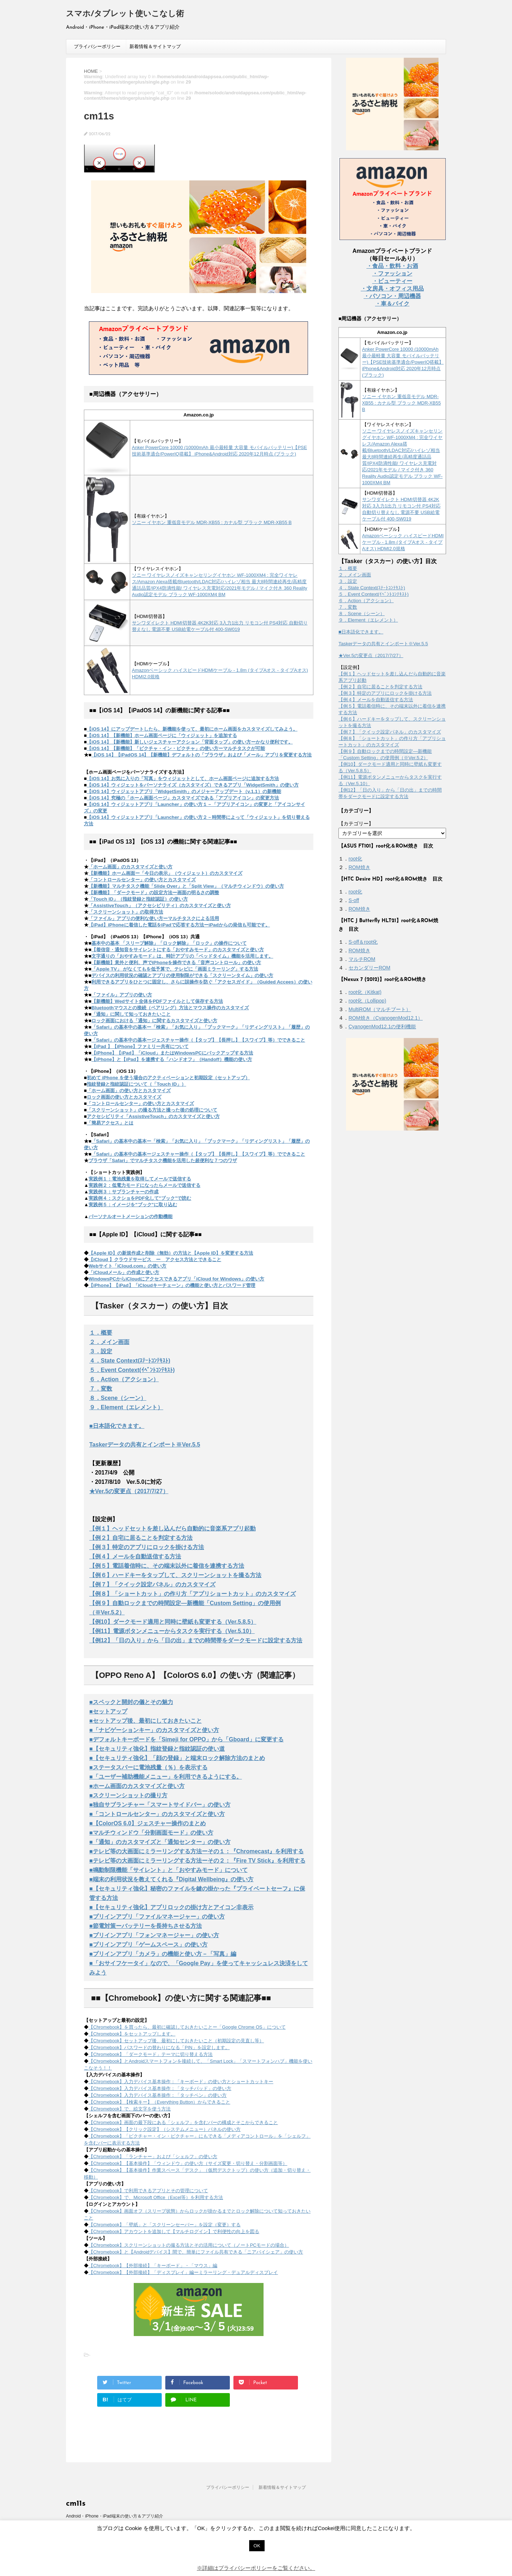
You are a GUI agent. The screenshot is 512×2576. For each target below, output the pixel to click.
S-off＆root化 (363, 942)
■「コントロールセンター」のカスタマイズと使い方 (157, 1814)
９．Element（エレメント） (126, 1407)
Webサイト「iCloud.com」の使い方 (127, 1266)
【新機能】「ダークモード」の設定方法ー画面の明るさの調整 (154, 892)
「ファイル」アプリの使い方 (121, 994)
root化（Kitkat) (365, 992)
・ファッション (392, 273)
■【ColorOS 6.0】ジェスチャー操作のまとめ (147, 1823)
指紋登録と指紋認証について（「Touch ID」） (136, 1084)
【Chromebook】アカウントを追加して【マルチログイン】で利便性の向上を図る (174, 2231)
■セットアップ (108, 1711)
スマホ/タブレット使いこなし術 (125, 14)
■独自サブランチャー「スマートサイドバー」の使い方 (160, 1805)
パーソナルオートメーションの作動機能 (130, 1216)
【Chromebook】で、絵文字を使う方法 (130, 2109)
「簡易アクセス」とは (110, 1123)
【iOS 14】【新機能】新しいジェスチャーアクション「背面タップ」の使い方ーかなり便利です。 (190, 742)
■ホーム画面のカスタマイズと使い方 (137, 1786)
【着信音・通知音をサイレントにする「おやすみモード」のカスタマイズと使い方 (177, 949)
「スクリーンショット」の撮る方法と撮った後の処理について (152, 1110)
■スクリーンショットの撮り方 (128, 1795)
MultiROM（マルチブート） (380, 1009)
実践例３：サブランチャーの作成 (123, 1191)
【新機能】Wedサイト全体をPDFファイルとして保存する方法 (157, 1001)
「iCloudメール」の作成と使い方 (124, 1272)
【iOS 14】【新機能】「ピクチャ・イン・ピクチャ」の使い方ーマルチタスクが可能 (176, 748)
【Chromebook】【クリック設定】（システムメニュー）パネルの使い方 (165, 2129)
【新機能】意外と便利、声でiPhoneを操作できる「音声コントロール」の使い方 (176, 962)
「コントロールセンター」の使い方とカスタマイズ (142, 879)
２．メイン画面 (109, 1342)
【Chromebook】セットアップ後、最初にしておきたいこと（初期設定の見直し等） (176, 2040)
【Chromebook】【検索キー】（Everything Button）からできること (159, 2102)
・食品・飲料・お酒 (392, 266)
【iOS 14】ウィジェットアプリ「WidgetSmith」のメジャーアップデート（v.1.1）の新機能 (184, 791)
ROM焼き (359, 867)
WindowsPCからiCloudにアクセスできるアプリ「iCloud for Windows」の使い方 (176, 1279)
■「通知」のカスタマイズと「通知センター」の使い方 (160, 1842)
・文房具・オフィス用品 (392, 289)
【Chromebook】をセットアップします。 (132, 2034)
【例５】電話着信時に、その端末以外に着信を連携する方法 (166, 1566)
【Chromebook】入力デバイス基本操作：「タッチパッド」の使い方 (160, 2088)
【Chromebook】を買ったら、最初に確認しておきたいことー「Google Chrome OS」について (187, 2027)
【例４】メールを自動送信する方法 (135, 1556)
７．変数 (100, 1389)
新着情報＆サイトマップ (155, 46)
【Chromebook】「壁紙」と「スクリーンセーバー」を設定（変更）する (165, 2224)
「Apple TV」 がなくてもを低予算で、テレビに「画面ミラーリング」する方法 (174, 969)
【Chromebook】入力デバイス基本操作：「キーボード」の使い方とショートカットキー (181, 2081)
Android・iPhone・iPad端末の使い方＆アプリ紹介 (114, 2516)
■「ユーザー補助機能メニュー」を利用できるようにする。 (165, 1777)
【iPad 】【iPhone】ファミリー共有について (140, 1046)
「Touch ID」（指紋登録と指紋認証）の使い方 (138, 899)
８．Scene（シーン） (117, 1398)
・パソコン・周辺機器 (392, 296)
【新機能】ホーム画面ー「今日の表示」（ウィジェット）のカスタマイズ (165, 873)
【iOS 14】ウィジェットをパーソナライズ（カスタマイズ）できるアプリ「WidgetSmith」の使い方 (193, 785)
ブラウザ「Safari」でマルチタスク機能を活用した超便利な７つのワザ (163, 1160)
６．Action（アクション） (124, 1379)
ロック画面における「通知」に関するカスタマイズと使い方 (154, 1020)
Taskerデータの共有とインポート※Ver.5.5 (144, 1445)
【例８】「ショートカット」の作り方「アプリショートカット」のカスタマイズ (192, 1594)
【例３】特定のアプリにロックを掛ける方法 (146, 1547)
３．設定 (100, 1351)
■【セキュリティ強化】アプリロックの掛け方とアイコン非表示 (171, 1907)
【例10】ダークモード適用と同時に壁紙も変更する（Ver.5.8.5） (172, 1622)
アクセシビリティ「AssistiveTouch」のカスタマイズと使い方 (153, 1116)
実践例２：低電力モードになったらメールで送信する (144, 1185)
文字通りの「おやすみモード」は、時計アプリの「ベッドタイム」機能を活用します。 (182, 956)
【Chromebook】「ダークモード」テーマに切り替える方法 (151, 2054)
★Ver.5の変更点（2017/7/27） (129, 1491)
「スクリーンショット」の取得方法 (126, 912)
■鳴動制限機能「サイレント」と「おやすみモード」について (168, 1870)
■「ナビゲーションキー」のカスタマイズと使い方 (154, 1730)
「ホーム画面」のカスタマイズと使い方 (130, 866)
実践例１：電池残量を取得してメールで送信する (140, 1178)
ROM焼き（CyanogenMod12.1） (386, 1018)
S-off (354, 900)
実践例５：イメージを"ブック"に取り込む (133, 1204)
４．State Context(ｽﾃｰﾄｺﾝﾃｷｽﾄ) (129, 1361)
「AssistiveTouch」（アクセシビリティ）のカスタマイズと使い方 (160, 905)
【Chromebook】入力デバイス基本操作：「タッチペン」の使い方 (158, 2095)
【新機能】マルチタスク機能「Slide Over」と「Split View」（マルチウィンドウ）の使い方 (186, 886)
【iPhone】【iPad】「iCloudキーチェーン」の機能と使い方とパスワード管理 (172, 1285)
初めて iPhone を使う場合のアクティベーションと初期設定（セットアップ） (168, 1077)
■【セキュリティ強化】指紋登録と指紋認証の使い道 (157, 1749)
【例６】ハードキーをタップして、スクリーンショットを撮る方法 (175, 1575)
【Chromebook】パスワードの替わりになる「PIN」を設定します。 (159, 2047)
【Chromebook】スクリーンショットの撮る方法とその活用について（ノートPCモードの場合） (189, 2245)
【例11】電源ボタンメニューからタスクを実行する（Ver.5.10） (172, 1631)
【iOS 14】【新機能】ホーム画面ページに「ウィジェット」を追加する (162, 735)
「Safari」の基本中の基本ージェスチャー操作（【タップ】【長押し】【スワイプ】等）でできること (198, 1040)
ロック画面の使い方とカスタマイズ (124, 1097)
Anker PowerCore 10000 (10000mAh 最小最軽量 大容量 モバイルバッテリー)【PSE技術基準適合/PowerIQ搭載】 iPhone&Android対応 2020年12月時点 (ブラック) (403, 362)
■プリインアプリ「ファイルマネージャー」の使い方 (157, 1917)
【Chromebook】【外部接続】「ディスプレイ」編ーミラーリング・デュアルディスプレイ (183, 2272)
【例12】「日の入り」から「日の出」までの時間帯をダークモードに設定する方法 (195, 1640)
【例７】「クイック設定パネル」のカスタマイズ (152, 1584)
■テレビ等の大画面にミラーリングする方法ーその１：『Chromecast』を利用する (196, 1851)
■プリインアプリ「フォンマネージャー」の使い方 (154, 1935)
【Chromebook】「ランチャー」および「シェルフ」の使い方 (153, 2156)
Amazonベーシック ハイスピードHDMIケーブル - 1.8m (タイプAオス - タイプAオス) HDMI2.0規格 (403, 542)
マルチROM (362, 959)
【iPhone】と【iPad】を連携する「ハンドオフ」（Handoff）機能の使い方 (171, 1059)
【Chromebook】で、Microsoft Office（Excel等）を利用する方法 (156, 2197)
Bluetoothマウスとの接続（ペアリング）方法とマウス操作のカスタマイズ (170, 1007)
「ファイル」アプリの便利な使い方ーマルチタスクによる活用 (154, 918)
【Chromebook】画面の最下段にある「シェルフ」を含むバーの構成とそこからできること (183, 2122)
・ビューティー (392, 281)
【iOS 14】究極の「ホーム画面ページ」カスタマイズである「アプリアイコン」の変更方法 (183, 798)
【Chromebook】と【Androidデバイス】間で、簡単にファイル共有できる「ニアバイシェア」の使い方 (196, 2252)
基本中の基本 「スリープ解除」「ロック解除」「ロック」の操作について (169, 943)
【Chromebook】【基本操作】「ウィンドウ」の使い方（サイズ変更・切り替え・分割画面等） (188, 2163)
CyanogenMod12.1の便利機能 (382, 1026)
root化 (355, 859)
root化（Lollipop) (367, 1001)
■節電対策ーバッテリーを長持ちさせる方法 (145, 1926)
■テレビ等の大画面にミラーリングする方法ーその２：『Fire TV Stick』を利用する (197, 1861)
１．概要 (100, 1333)
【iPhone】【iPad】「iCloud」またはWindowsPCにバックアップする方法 (172, 1053)
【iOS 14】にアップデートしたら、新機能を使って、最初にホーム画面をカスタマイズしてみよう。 (192, 729)
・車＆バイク (392, 304)
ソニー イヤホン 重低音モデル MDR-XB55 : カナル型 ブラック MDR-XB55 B (212, 522)
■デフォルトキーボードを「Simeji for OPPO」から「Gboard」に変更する (186, 1739)
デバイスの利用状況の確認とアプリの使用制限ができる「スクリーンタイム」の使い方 (182, 975)
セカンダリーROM (369, 968)
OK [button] (256, 2545)
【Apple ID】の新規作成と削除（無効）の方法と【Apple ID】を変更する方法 (171, 1253)
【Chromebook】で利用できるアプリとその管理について (148, 2190)
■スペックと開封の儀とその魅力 (131, 1702)
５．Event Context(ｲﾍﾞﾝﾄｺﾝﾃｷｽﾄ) (132, 1370)
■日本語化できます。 (116, 1426)
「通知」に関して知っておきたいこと (131, 1014)
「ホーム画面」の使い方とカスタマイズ (129, 1090)
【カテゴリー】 (356, 823)
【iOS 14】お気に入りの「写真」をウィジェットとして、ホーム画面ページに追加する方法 (183, 778)
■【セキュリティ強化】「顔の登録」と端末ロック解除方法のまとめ (177, 1758)
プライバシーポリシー (97, 46)
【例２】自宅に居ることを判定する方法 (141, 1538)
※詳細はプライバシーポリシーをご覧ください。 (256, 2568)
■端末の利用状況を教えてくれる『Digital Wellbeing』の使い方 (171, 1879)
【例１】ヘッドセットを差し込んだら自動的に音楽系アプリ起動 (172, 1528)
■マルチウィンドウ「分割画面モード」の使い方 (151, 1833)
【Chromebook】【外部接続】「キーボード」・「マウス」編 (153, 2265)
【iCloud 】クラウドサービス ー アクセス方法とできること (155, 1259)
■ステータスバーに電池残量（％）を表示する (148, 1767)
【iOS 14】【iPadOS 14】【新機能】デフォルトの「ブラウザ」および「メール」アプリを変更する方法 (201, 755)
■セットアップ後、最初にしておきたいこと (145, 1721)
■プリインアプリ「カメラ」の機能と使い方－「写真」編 (162, 1954)
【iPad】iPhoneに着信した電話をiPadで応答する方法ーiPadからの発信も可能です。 (179, 925)
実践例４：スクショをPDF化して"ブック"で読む (140, 1198)
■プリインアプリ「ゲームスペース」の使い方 (148, 1945)
